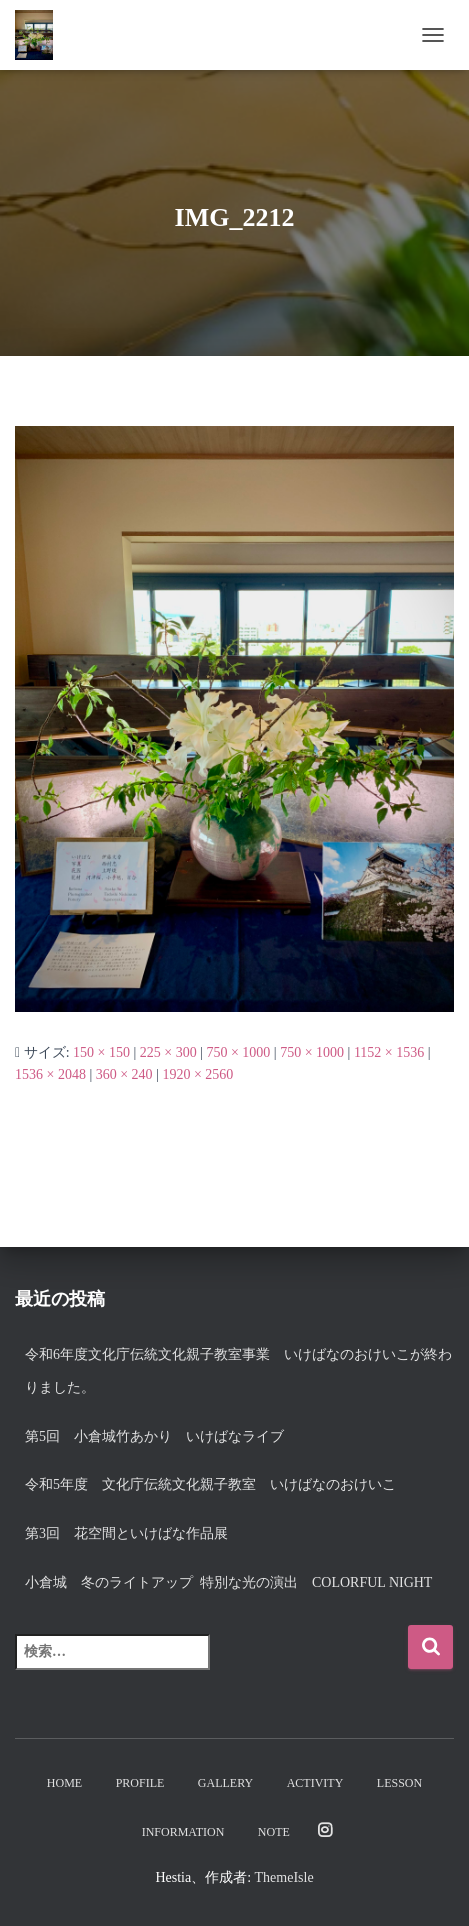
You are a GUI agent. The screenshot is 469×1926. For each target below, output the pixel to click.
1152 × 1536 (389, 1052)
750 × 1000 (238, 1052)
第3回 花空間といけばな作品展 (126, 1533)
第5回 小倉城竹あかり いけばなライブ (154, 1436)
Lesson (399, 1783)
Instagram (325, 1831)
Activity (315, 1783)
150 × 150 (101, 1052)
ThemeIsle (284, 1877)
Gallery (225, 1783)
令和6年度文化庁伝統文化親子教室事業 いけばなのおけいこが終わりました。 (238, 1371)
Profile (140, 1783)
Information (183, 1832)
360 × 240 (124, 1074)
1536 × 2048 (50, 1074)
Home (64, 1783)
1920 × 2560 (197, 1074)
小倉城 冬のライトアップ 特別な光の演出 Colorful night (235, 1582)
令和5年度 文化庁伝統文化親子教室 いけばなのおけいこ (210, 1484)
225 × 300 (168, 1052)
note (274, 1832)
